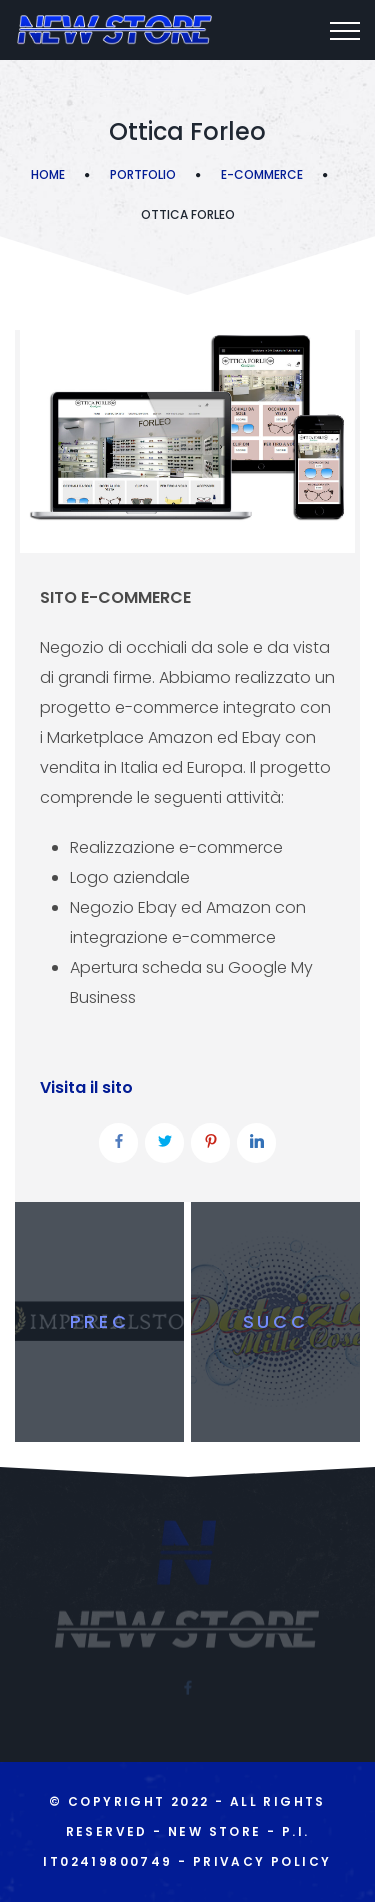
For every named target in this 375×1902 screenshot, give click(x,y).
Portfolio (143, 174)
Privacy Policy (262, 1861)
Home (48, 174)
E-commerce (262, 174)
